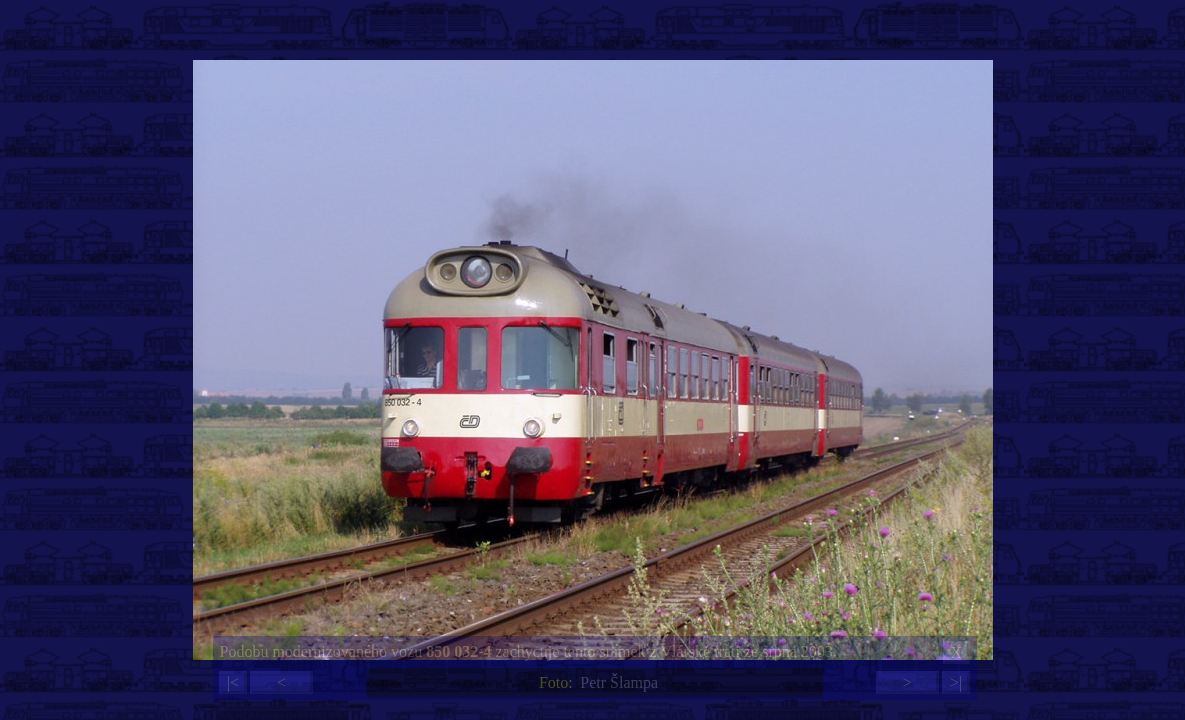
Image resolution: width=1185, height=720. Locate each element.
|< (233, 682)
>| (956, 682)
